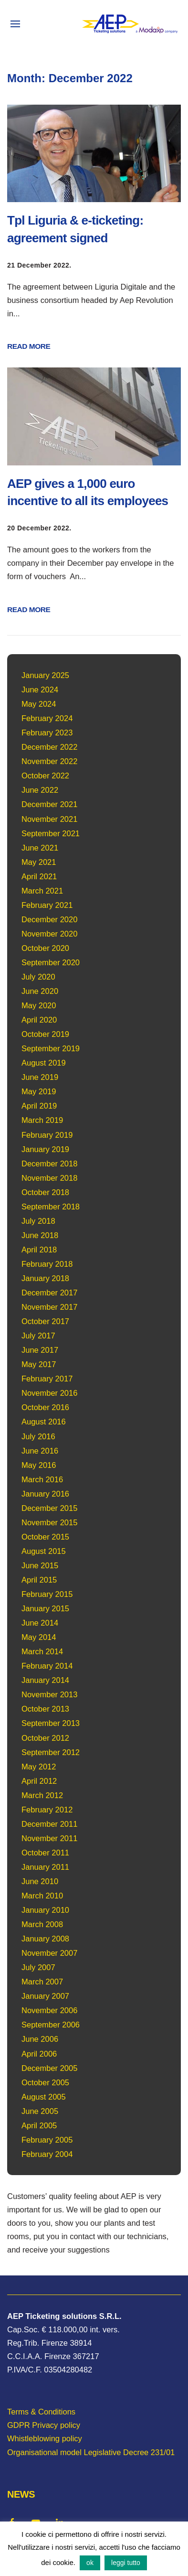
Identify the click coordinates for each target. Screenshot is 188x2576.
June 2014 (39, 1622)
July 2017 (38, 1335)
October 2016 (45, 1407)
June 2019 (39, 1077)
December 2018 (49, 1163)
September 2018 (50, 1206)
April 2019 (39, 1105)
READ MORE (28, 346)
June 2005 (39, 2111)
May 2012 (38, 1766)
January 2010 (45, 1910)
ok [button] (90, 2562)
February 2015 (47, 1594)
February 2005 (47, 2139)
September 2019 (50, 1048)
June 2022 (39, 790)
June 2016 (39, 1450)
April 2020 (39, 1019)
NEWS (21, 2494)
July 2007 (38, 1967)
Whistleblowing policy (44, 2438)
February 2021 (47, 905)
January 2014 (45, 1680)
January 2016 (45, 1493)
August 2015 (43, 1551)
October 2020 (45, 948)
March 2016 (42, 1479)
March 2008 (42, 1924)
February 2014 (47, 1665)
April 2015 (39, 1579)
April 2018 (39, 1249)
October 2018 (45, 1192)
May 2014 (38, 1637)
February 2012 (47, 1809)
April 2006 (39, 2053)
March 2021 (42, 890)
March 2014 (42, 1651)
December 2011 (49, 1824)
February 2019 (47, 1135)
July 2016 (38, 1436)
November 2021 (49, 819)
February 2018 (47, 1264)
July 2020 (38, 976)
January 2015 (45, 1608)
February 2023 (47, 732)
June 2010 (39, 1881)
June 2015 (39, 1565)
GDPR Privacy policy (43, 2425)
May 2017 (38, 1364)
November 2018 (49, 1178)
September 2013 (50, 1723)
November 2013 (49, 1694)
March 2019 (42, 1120)
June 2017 (39, 1350)
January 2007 (45, 1996)
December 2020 (49, 919)
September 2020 (50, 962)
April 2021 (39, 876)
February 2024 (47, 718)
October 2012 (45, 1738)
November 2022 (49, 761)
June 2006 (39, 2039)
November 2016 (49, 1393)
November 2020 (49, 933)
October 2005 (45, 2082)
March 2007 (42, 1981)
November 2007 (49, 1953)
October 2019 (45, 1034)
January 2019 (45, 1149)
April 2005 (39, 2125)
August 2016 (43, 1421)
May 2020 (38, 1005)
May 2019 (38, 1091)
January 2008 (45, 1938)
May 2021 (38, 862)
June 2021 (39, 847)
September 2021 (50, 833)
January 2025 (45, 675)
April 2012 (39, 1781)
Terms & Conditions (41, 2411)
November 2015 (49, 1522)
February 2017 (47, 1378)
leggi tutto (125, 2562)
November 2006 (49, 2010)
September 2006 (50, 2024)
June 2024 (39, 689)
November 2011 (49, 1838)
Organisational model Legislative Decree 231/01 (91, 2452)
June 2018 (39, 1235)
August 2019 (43, 1062)
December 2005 (49, 2068)
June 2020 (39, 991)
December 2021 (49, 804)
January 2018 (45, 1278)
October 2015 (45, 1536)
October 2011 (45, 1852)
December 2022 (49, 747)
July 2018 (38, 1221)
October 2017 (45, 1321)
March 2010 (42, 1895)
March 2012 (42, 1795)
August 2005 (43, 2096)
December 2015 (49, 1508)
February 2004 (47, 2154)
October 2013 (45, 1708)
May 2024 (38, 704)
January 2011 (45, 1867)
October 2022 (45, 775)
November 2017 (49, 1307)
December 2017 (49, 1292)
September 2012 (50, 1752)
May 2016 (38, 1465)
